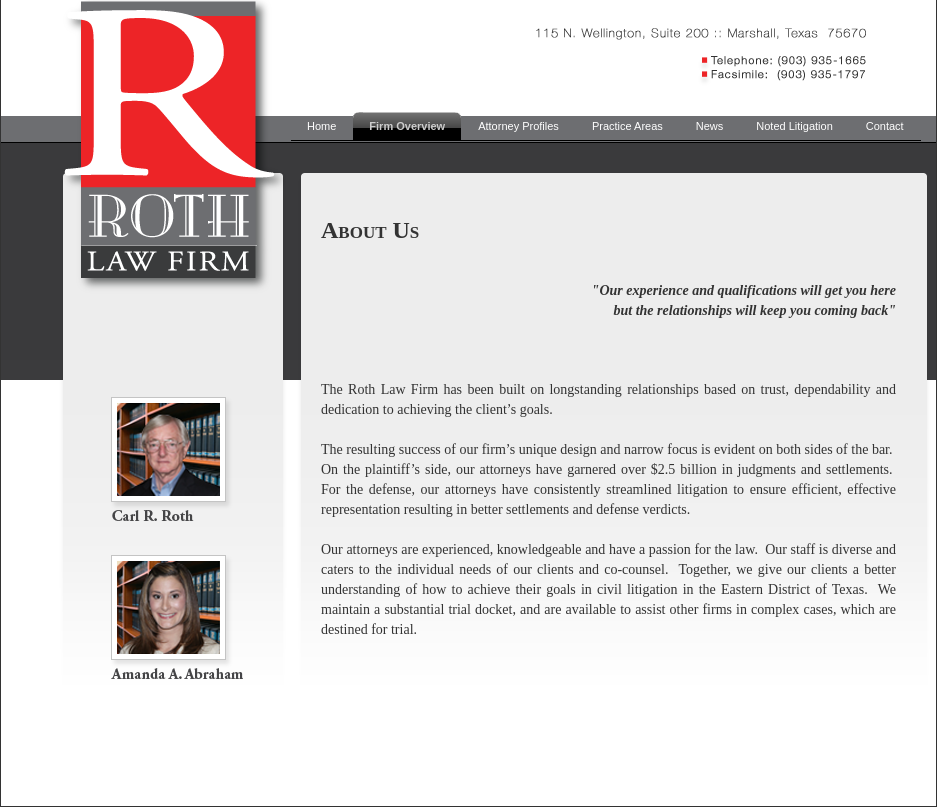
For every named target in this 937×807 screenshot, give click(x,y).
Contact (885, 126)
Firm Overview (407, 126)
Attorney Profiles (518, 126)
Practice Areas (627, 126)
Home (321, 126)
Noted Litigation (794, 126)
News (710, 126)
